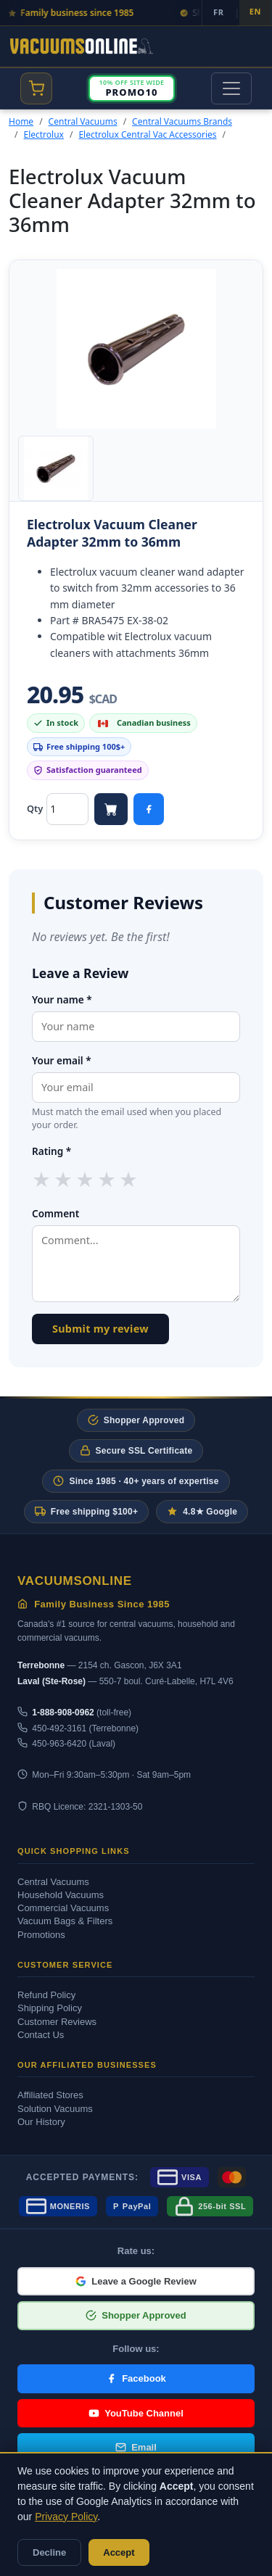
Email (136, 2447)
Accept (118, 2552)
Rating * (51, 1151)
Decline (49, 2552)
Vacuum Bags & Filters (64, 1921)
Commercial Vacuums (63, 1907)
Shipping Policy (49, 2008)
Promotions (41, 1934)
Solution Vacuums (55, 2108)
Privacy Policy (66, 2516)
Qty (35, 808)
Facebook (136, 2378)
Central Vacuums (83, 121)
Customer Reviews (56, 2021)
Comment (55, 1213)
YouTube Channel (136, 2413)
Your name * (62, 999)
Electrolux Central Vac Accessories (147, 134)
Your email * (61, 1060)
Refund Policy (46, 1994)
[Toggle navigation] (231, 88)
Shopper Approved (136, 1420)
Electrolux (43, 134)
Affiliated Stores (50, 2095)
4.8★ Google (202, 1511)
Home (21, 121)
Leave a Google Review (136, 2281)
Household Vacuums (60, 1894)
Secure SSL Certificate (136, 1450)
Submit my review (100, 1328)
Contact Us (40, 2034)
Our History (41, 2121)
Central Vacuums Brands (182, 121)
